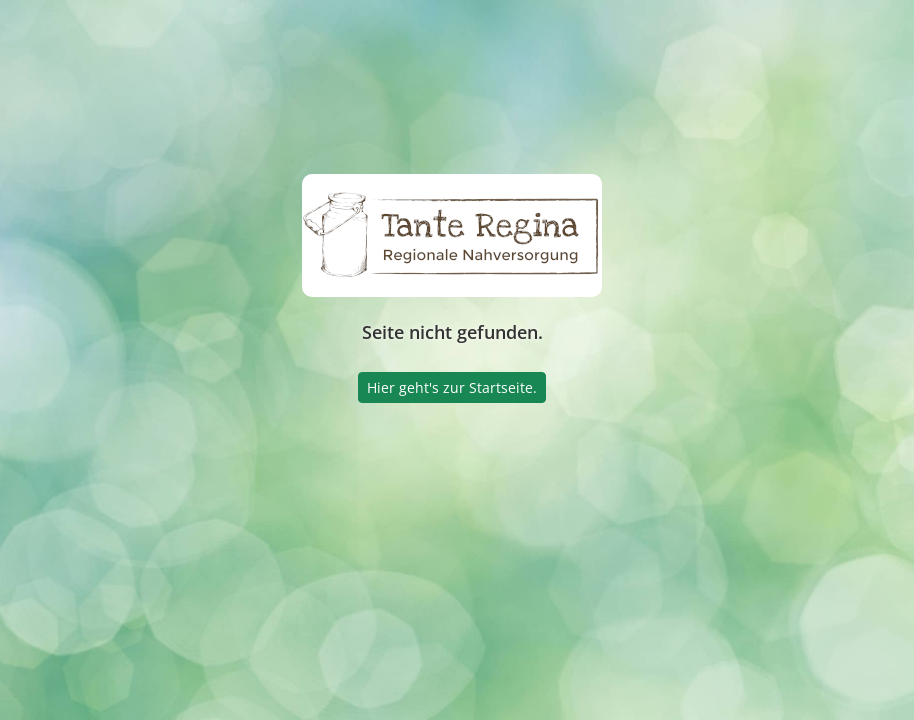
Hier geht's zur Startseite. (452, 387)
